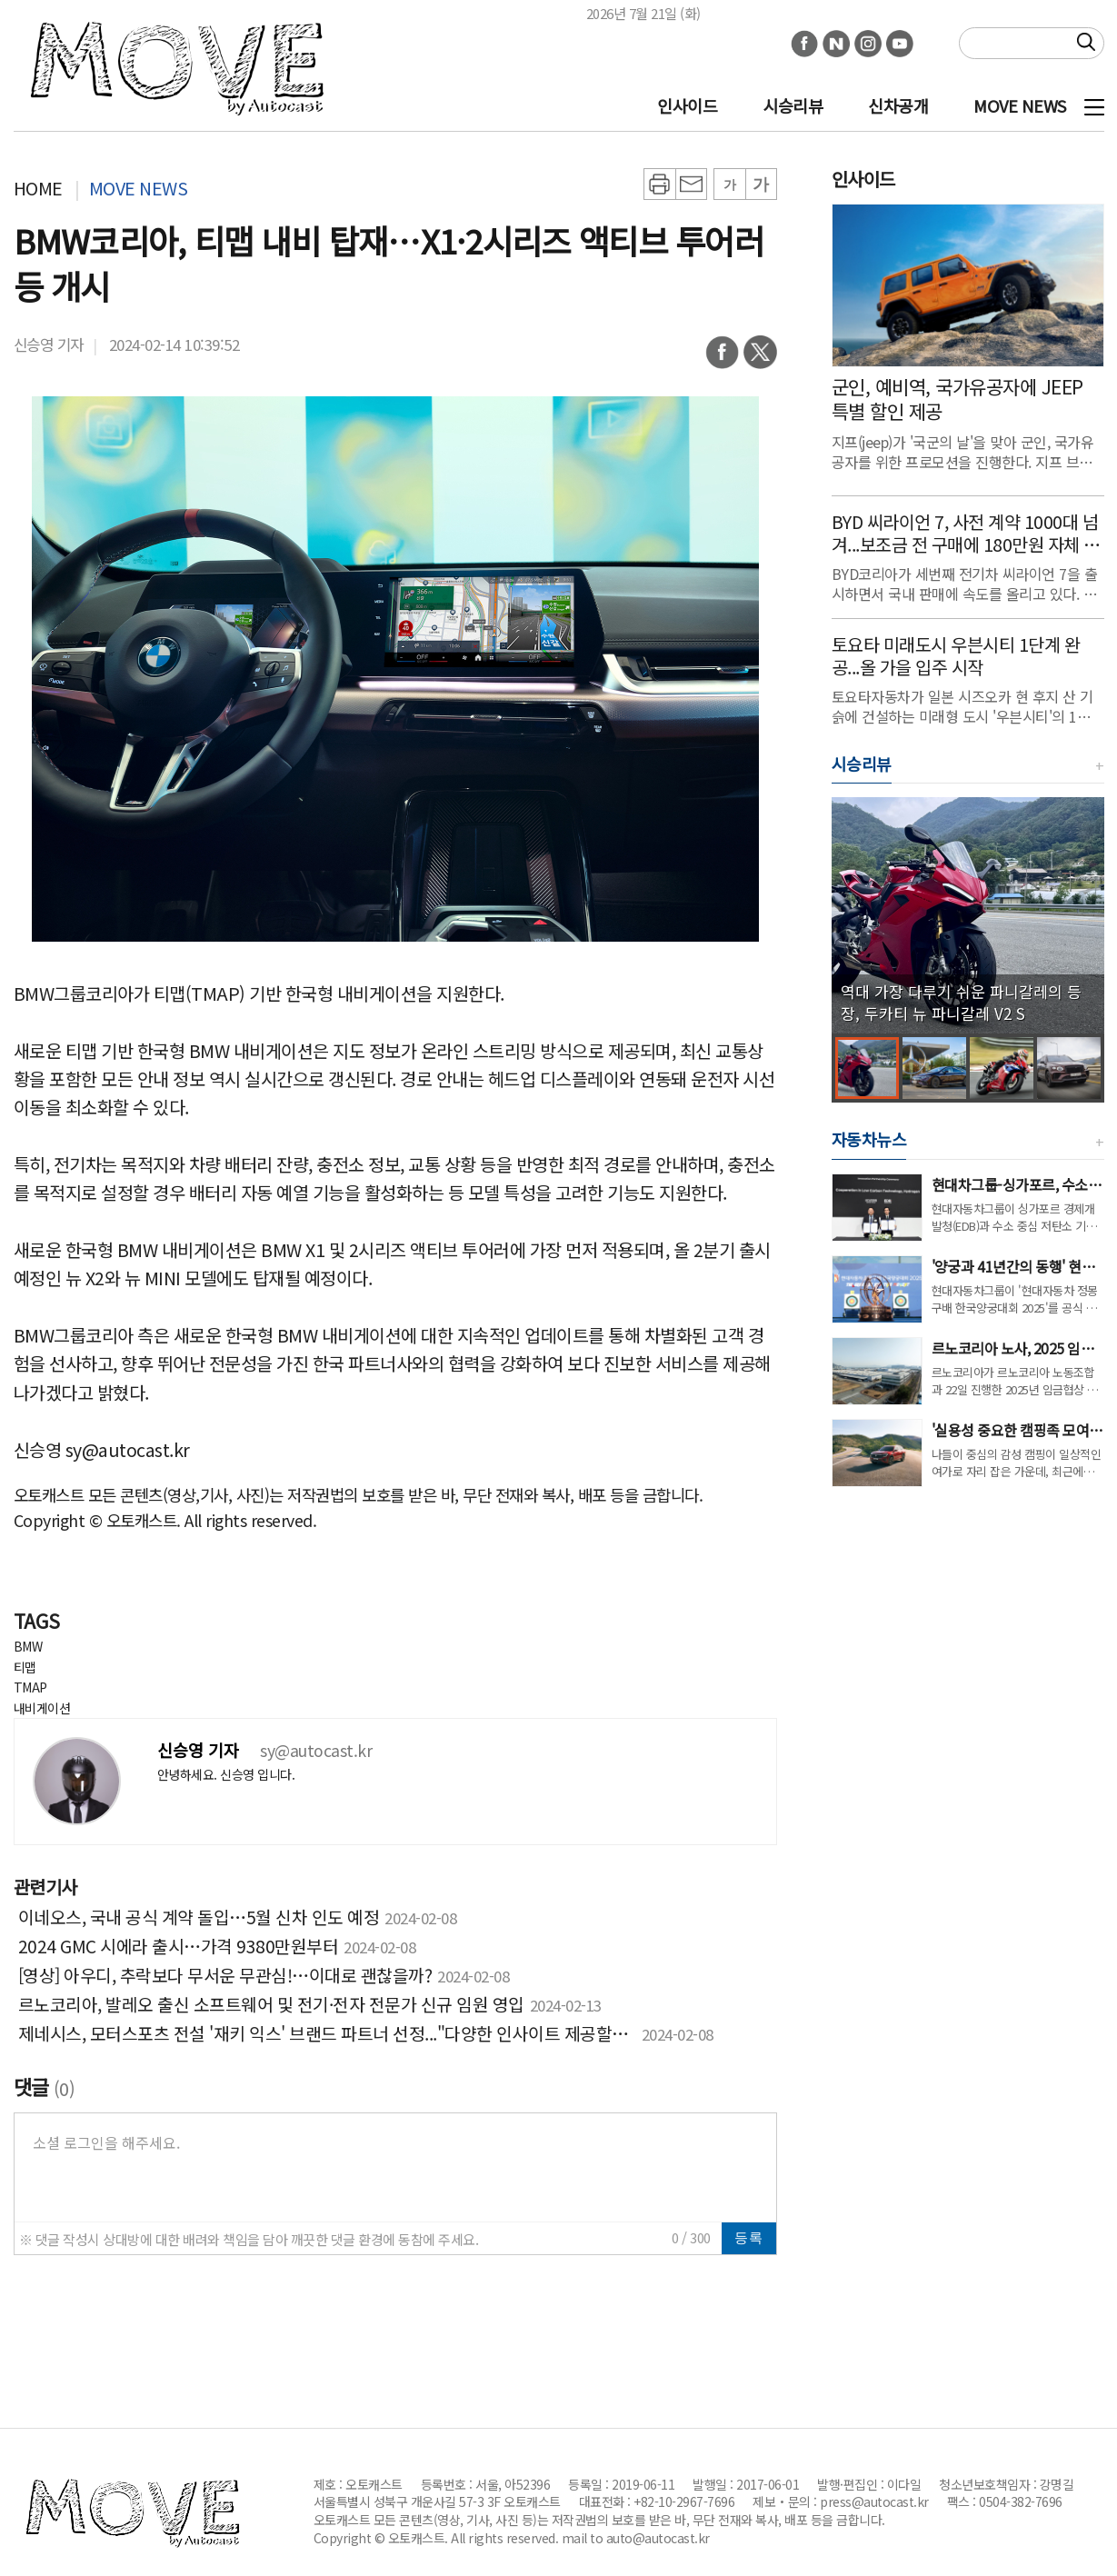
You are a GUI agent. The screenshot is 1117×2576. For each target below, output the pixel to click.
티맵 (25, 1667)
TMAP (30, 1687)
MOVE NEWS (1019, 105)
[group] (968, 915)
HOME (38, 188)
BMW (28, 1646)
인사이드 (687, 105)
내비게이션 (42, 1708)
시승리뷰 (793, 105)
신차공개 (898, 105)
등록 (748, 2237)
